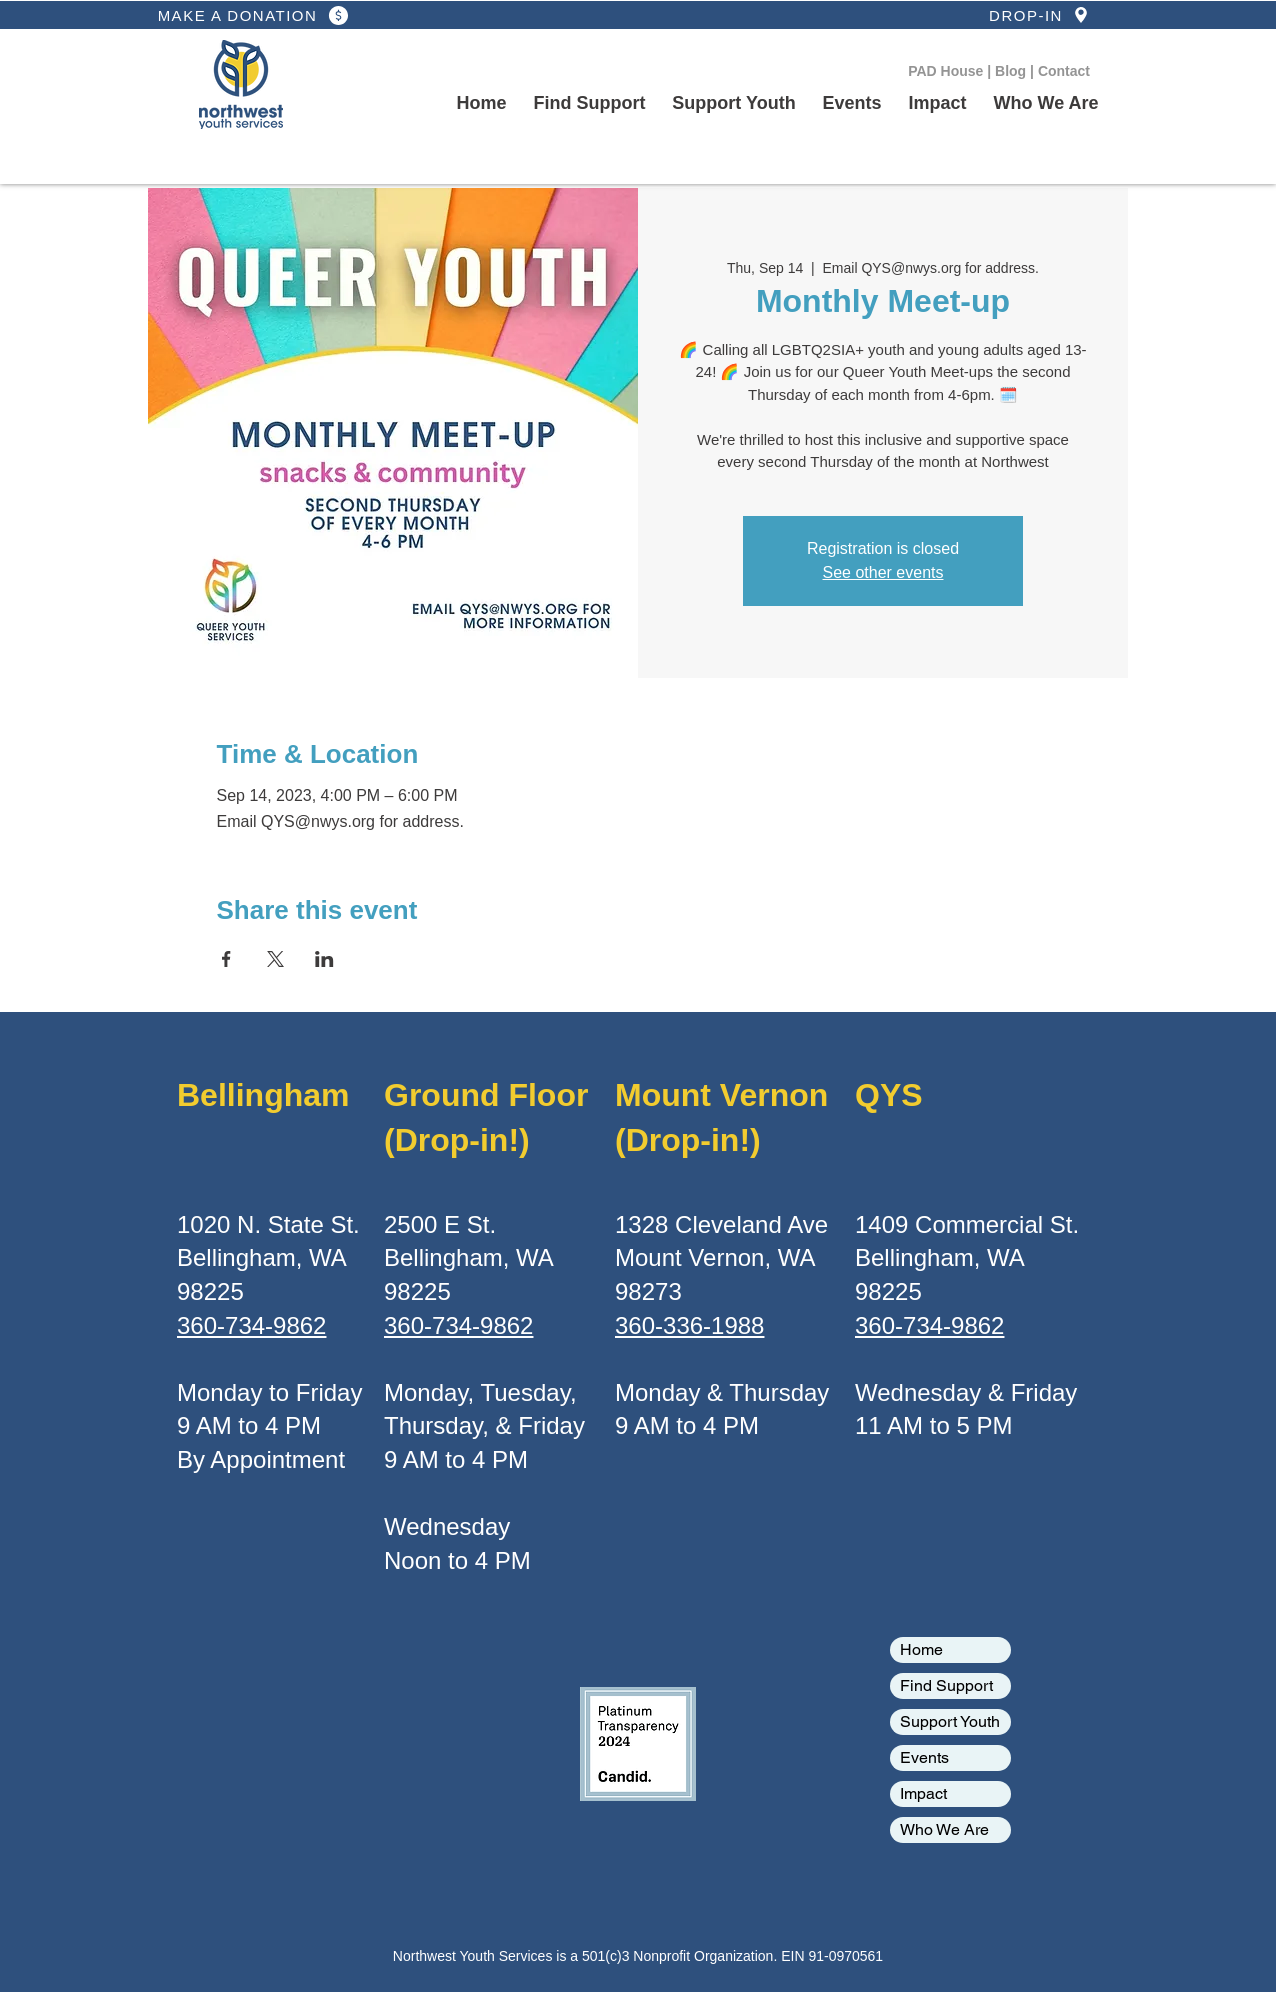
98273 (648, 1291)
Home (921, 1649)
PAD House (947, 71)
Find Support (946, 1685)
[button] (734, 104)
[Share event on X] (275, 959)
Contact (1064, 71)
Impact (923, 1793)
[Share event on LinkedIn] (324, 959)
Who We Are (944, 1829)
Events (924, 1757)
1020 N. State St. (268, 1224)
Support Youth (950, 1721)
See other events (883, 572)
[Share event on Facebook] (226, 959)
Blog (1012, 71)
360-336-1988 (689, 1325)
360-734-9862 (251, 1325)
